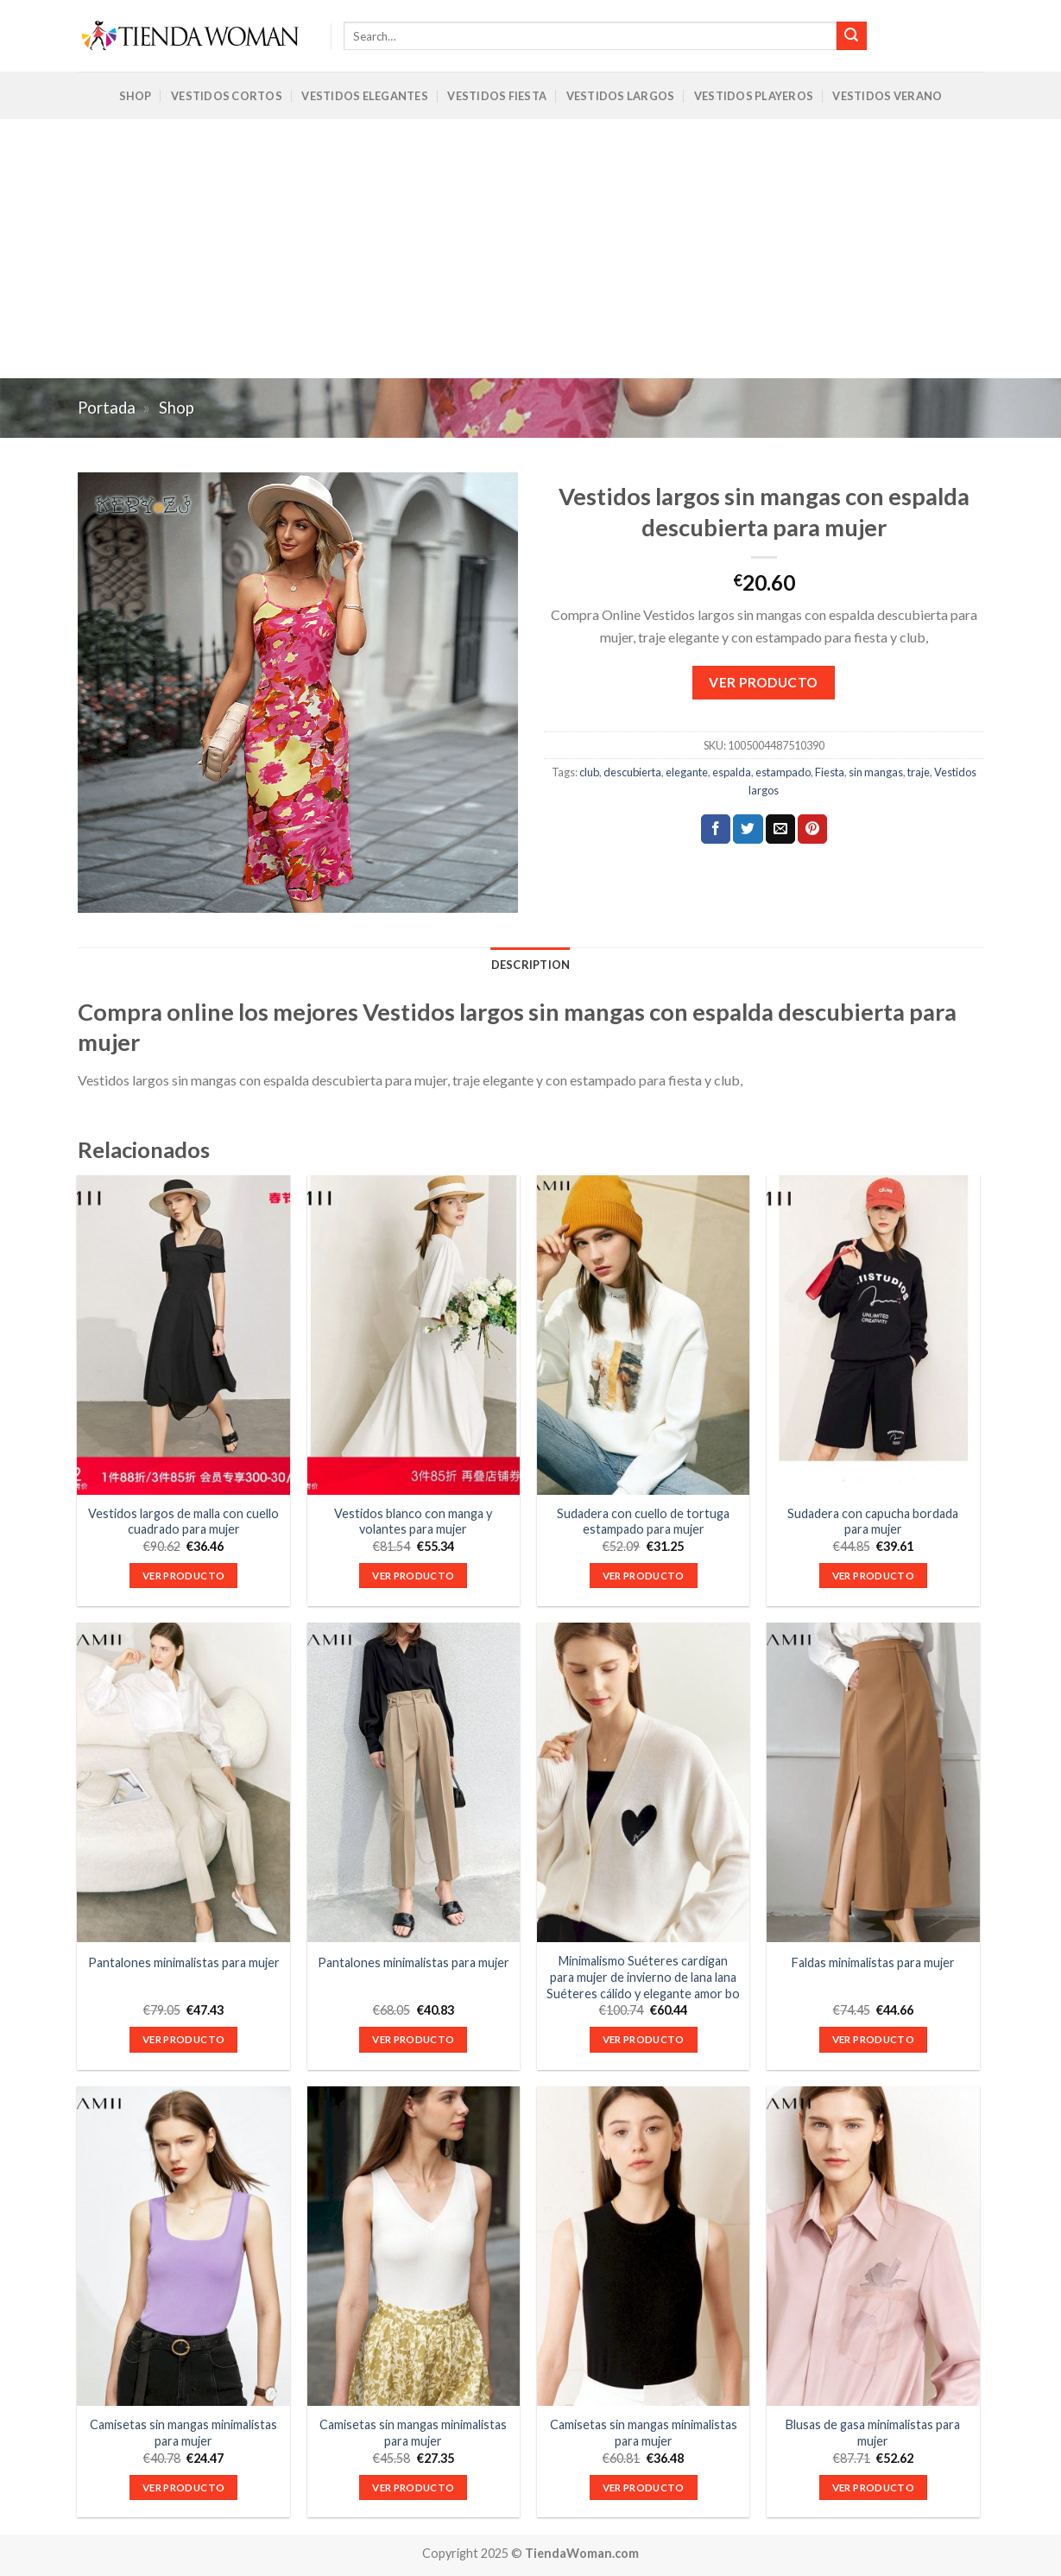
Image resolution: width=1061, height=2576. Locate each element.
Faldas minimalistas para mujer (873, 1962)
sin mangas (876, 772)
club (589, 772)
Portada (107, 407)
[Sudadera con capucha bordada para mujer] (873, 1335)
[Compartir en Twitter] (747, 829)
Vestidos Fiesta (496, 96)
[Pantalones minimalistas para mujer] (183, 1782)
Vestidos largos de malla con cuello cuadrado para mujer (183, 1521)
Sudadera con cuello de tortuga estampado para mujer (643, 1521)
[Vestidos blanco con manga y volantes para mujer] (414, 1335)
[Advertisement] (531, 249)
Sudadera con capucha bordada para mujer (872, 1521)
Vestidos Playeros (753, 96)
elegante (687, 772)
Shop (135, 96)
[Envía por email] (780, 829)
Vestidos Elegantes (364, 96)
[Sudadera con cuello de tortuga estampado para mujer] (643, 1335)
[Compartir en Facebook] (715, 829)
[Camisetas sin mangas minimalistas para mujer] (183, 2246)
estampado (783, 772)
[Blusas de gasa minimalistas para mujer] (873, 2246)
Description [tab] (531, 965)
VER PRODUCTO (763, 682)
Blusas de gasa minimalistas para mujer (873, 2432)
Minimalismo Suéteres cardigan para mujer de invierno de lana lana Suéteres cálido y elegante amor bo (643, 1976)
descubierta (632, 772)
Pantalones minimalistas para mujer (184, 1962)
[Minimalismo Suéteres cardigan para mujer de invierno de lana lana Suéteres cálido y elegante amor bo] (643, 1782)
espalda (731, 772)
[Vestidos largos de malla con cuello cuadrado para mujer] (183, 1335)
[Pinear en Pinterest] (812, 829)
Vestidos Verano (887, 96)
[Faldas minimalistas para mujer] (873, 1782)
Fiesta (829, 772)
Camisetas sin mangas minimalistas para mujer (183, 2432)
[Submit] (851, 36)
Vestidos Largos (620, 96)
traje (918, 772)
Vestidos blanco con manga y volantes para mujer (413, 1521)
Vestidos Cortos (226, 96)
